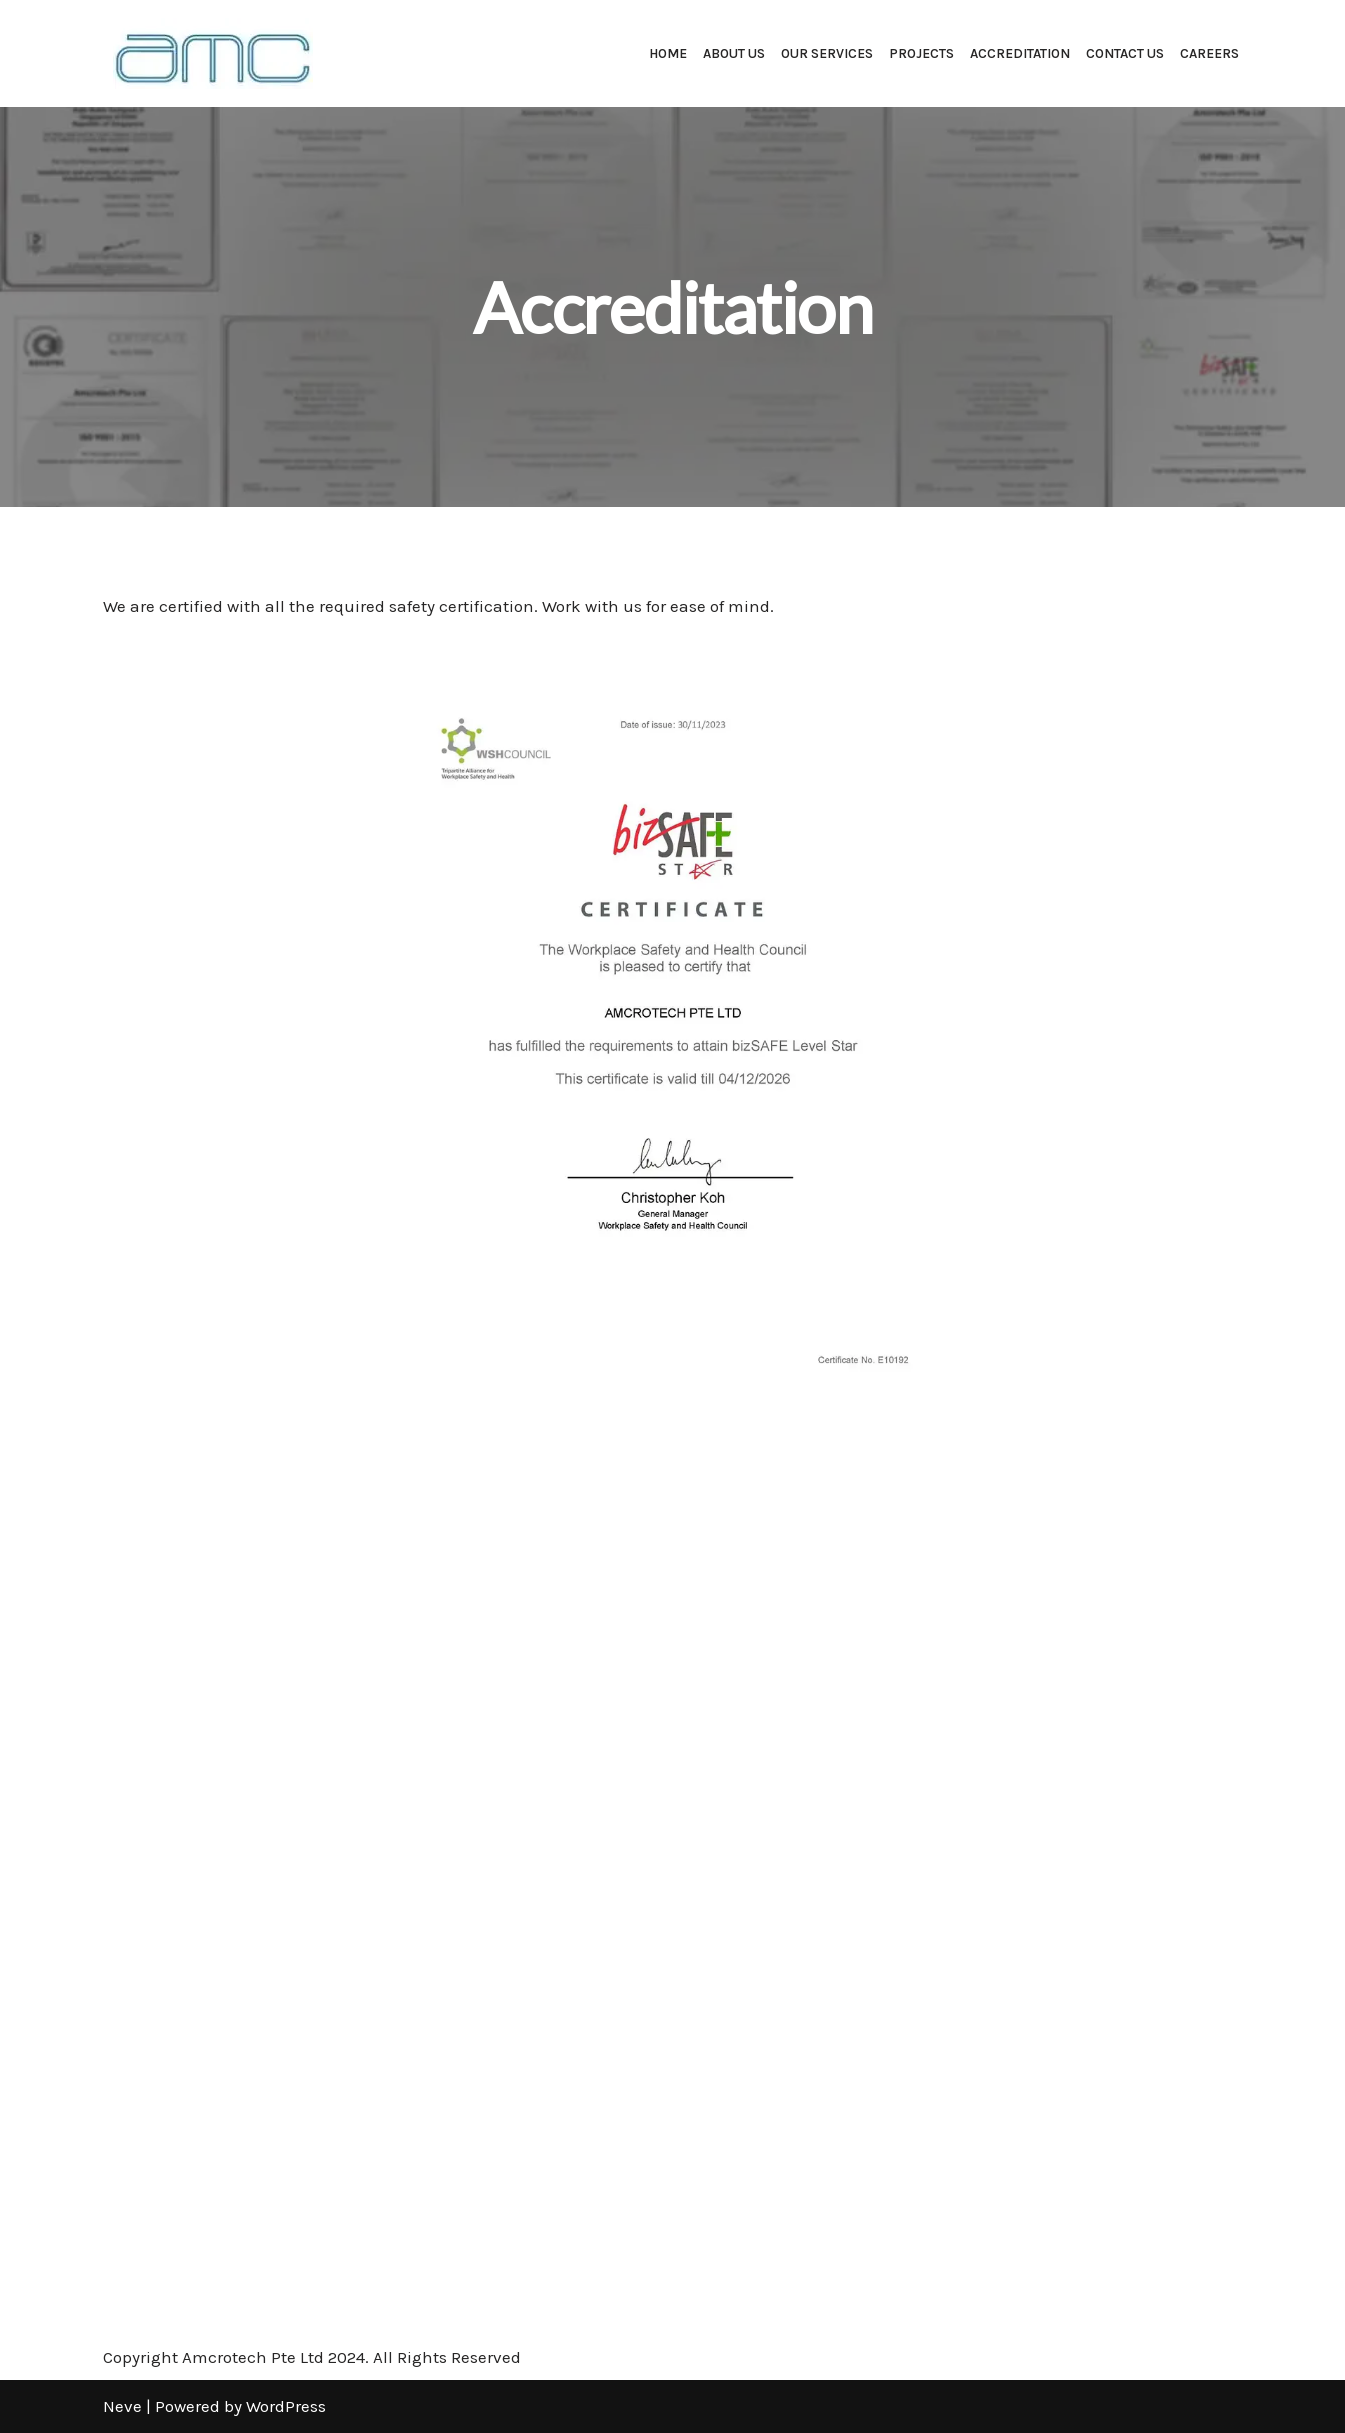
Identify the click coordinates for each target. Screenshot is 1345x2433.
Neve (122, 2406)
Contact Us (1125, 53)
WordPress (286, 2406)
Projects (921, 53)
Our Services (827, 53)
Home (668, 53)
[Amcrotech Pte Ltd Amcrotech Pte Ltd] (208, 53)
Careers (1209, 53)
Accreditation (1020, 53)
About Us (734, 53)
